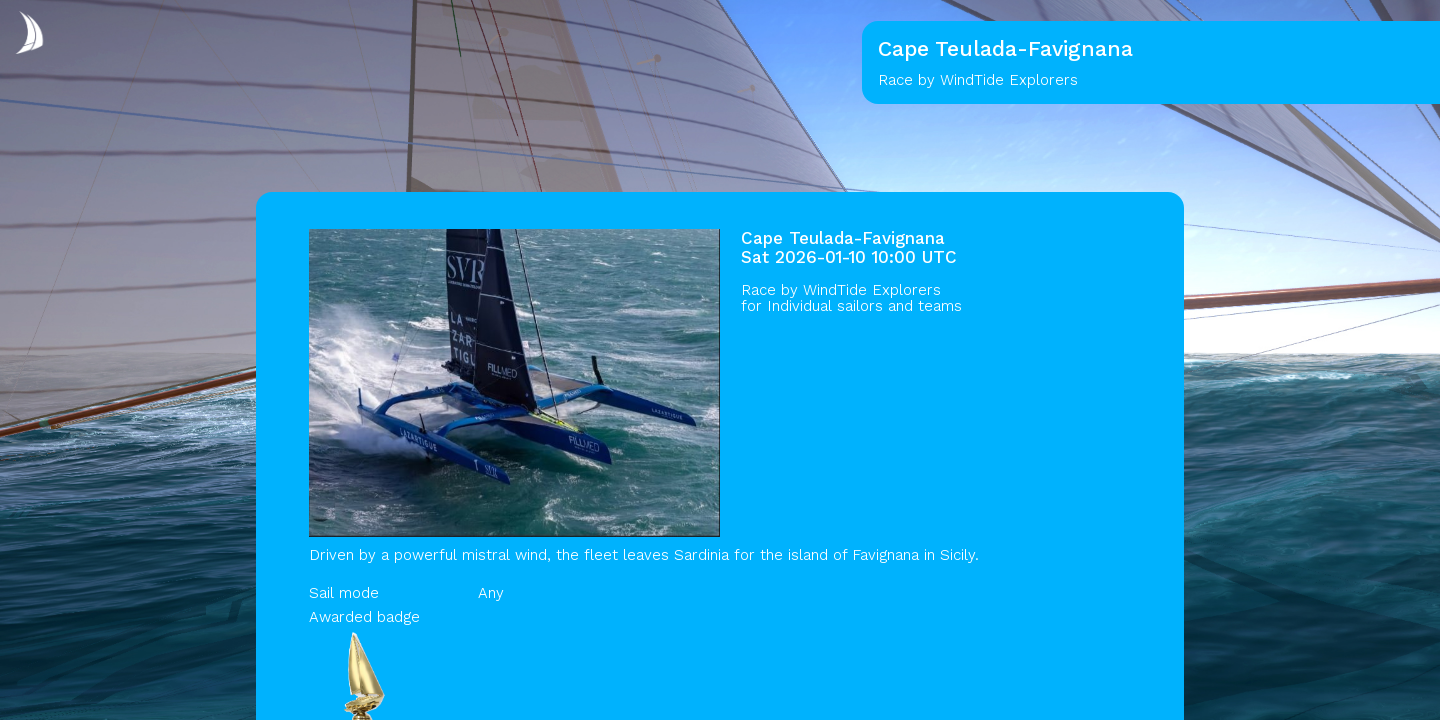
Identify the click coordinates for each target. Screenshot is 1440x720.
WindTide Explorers (872, 290)
